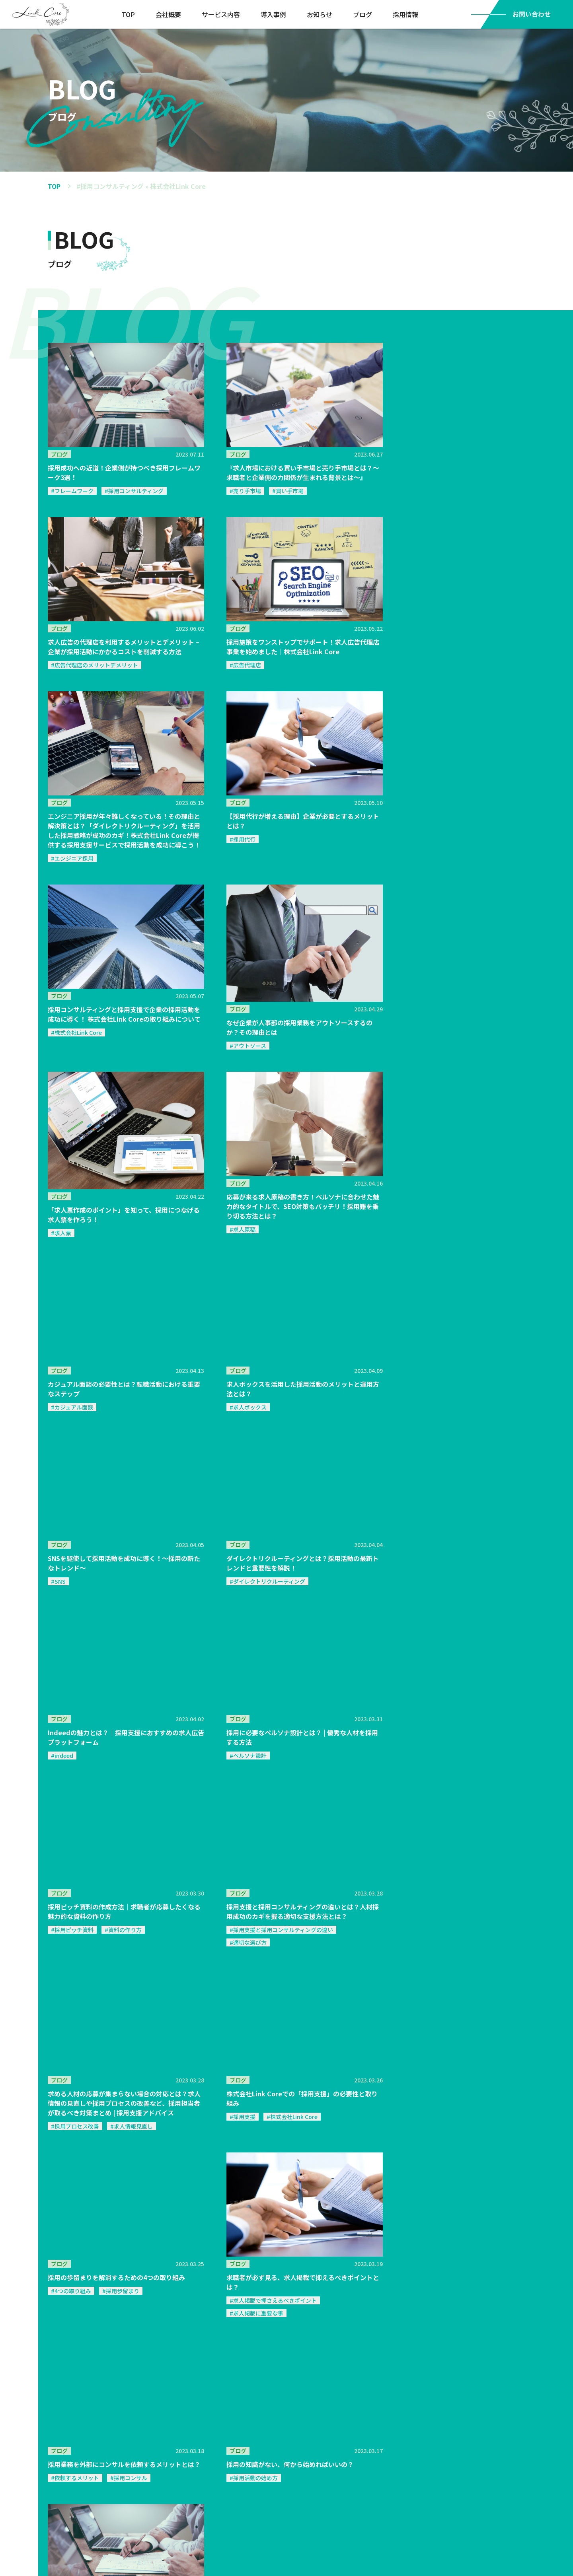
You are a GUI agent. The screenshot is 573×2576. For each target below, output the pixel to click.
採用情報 (406, 14)
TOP (129, 14)
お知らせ (320, 14)
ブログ (363, 14)
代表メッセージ (277, 2489)
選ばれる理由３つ (115, 2489)
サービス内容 (222, 14)
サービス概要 (112, 2461)
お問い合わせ (335, 2461)
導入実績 (169, 2461)
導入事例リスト (174, 2474)
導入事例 (274, 14)
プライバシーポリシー (449, 2461)
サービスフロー (112, 2503)
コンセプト (169, 2489)
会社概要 (169, 14)
